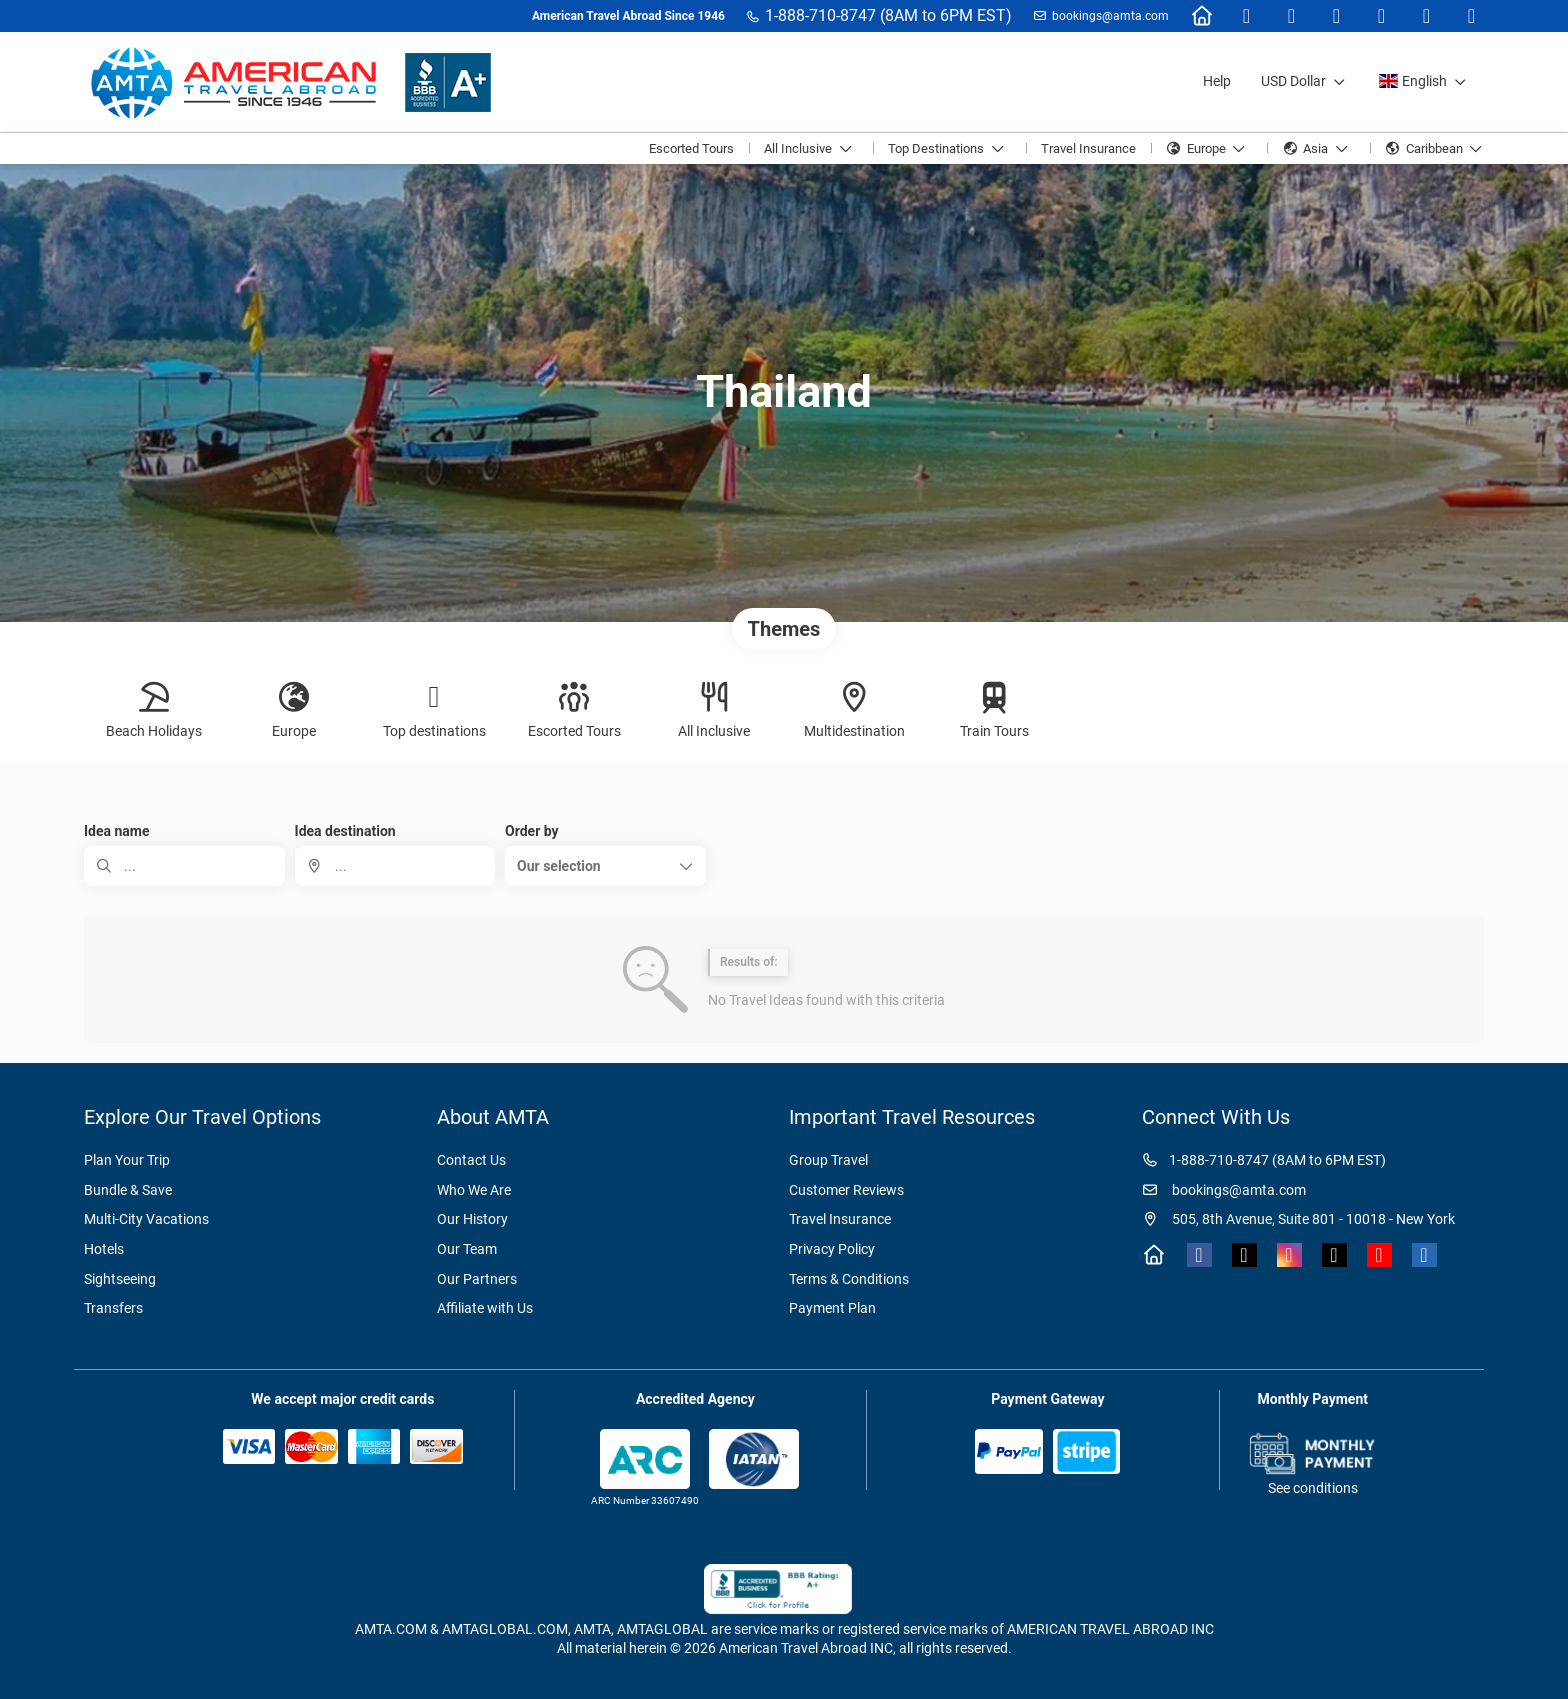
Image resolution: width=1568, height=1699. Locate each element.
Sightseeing (120, 1279)
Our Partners (477, 1279)
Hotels (104, 1249)
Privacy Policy (832, 1249)
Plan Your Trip (127, 1160)
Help (1217, 81)
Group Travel (828, 1160)
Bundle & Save (128, 1190)
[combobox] (395, 866)
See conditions (1313, 1488)
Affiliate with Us (485, 1308)
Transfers (113, 1308)
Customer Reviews (846, 1190)
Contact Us (471, 1160)
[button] (605, 866)
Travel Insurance (840, 1219)
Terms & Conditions (849, 1279)
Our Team (467, 1249)
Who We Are (474, 1190)
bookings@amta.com (1110, 16)
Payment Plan (832, 1308)
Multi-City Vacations (146, 1219)
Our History (472, 1219)
